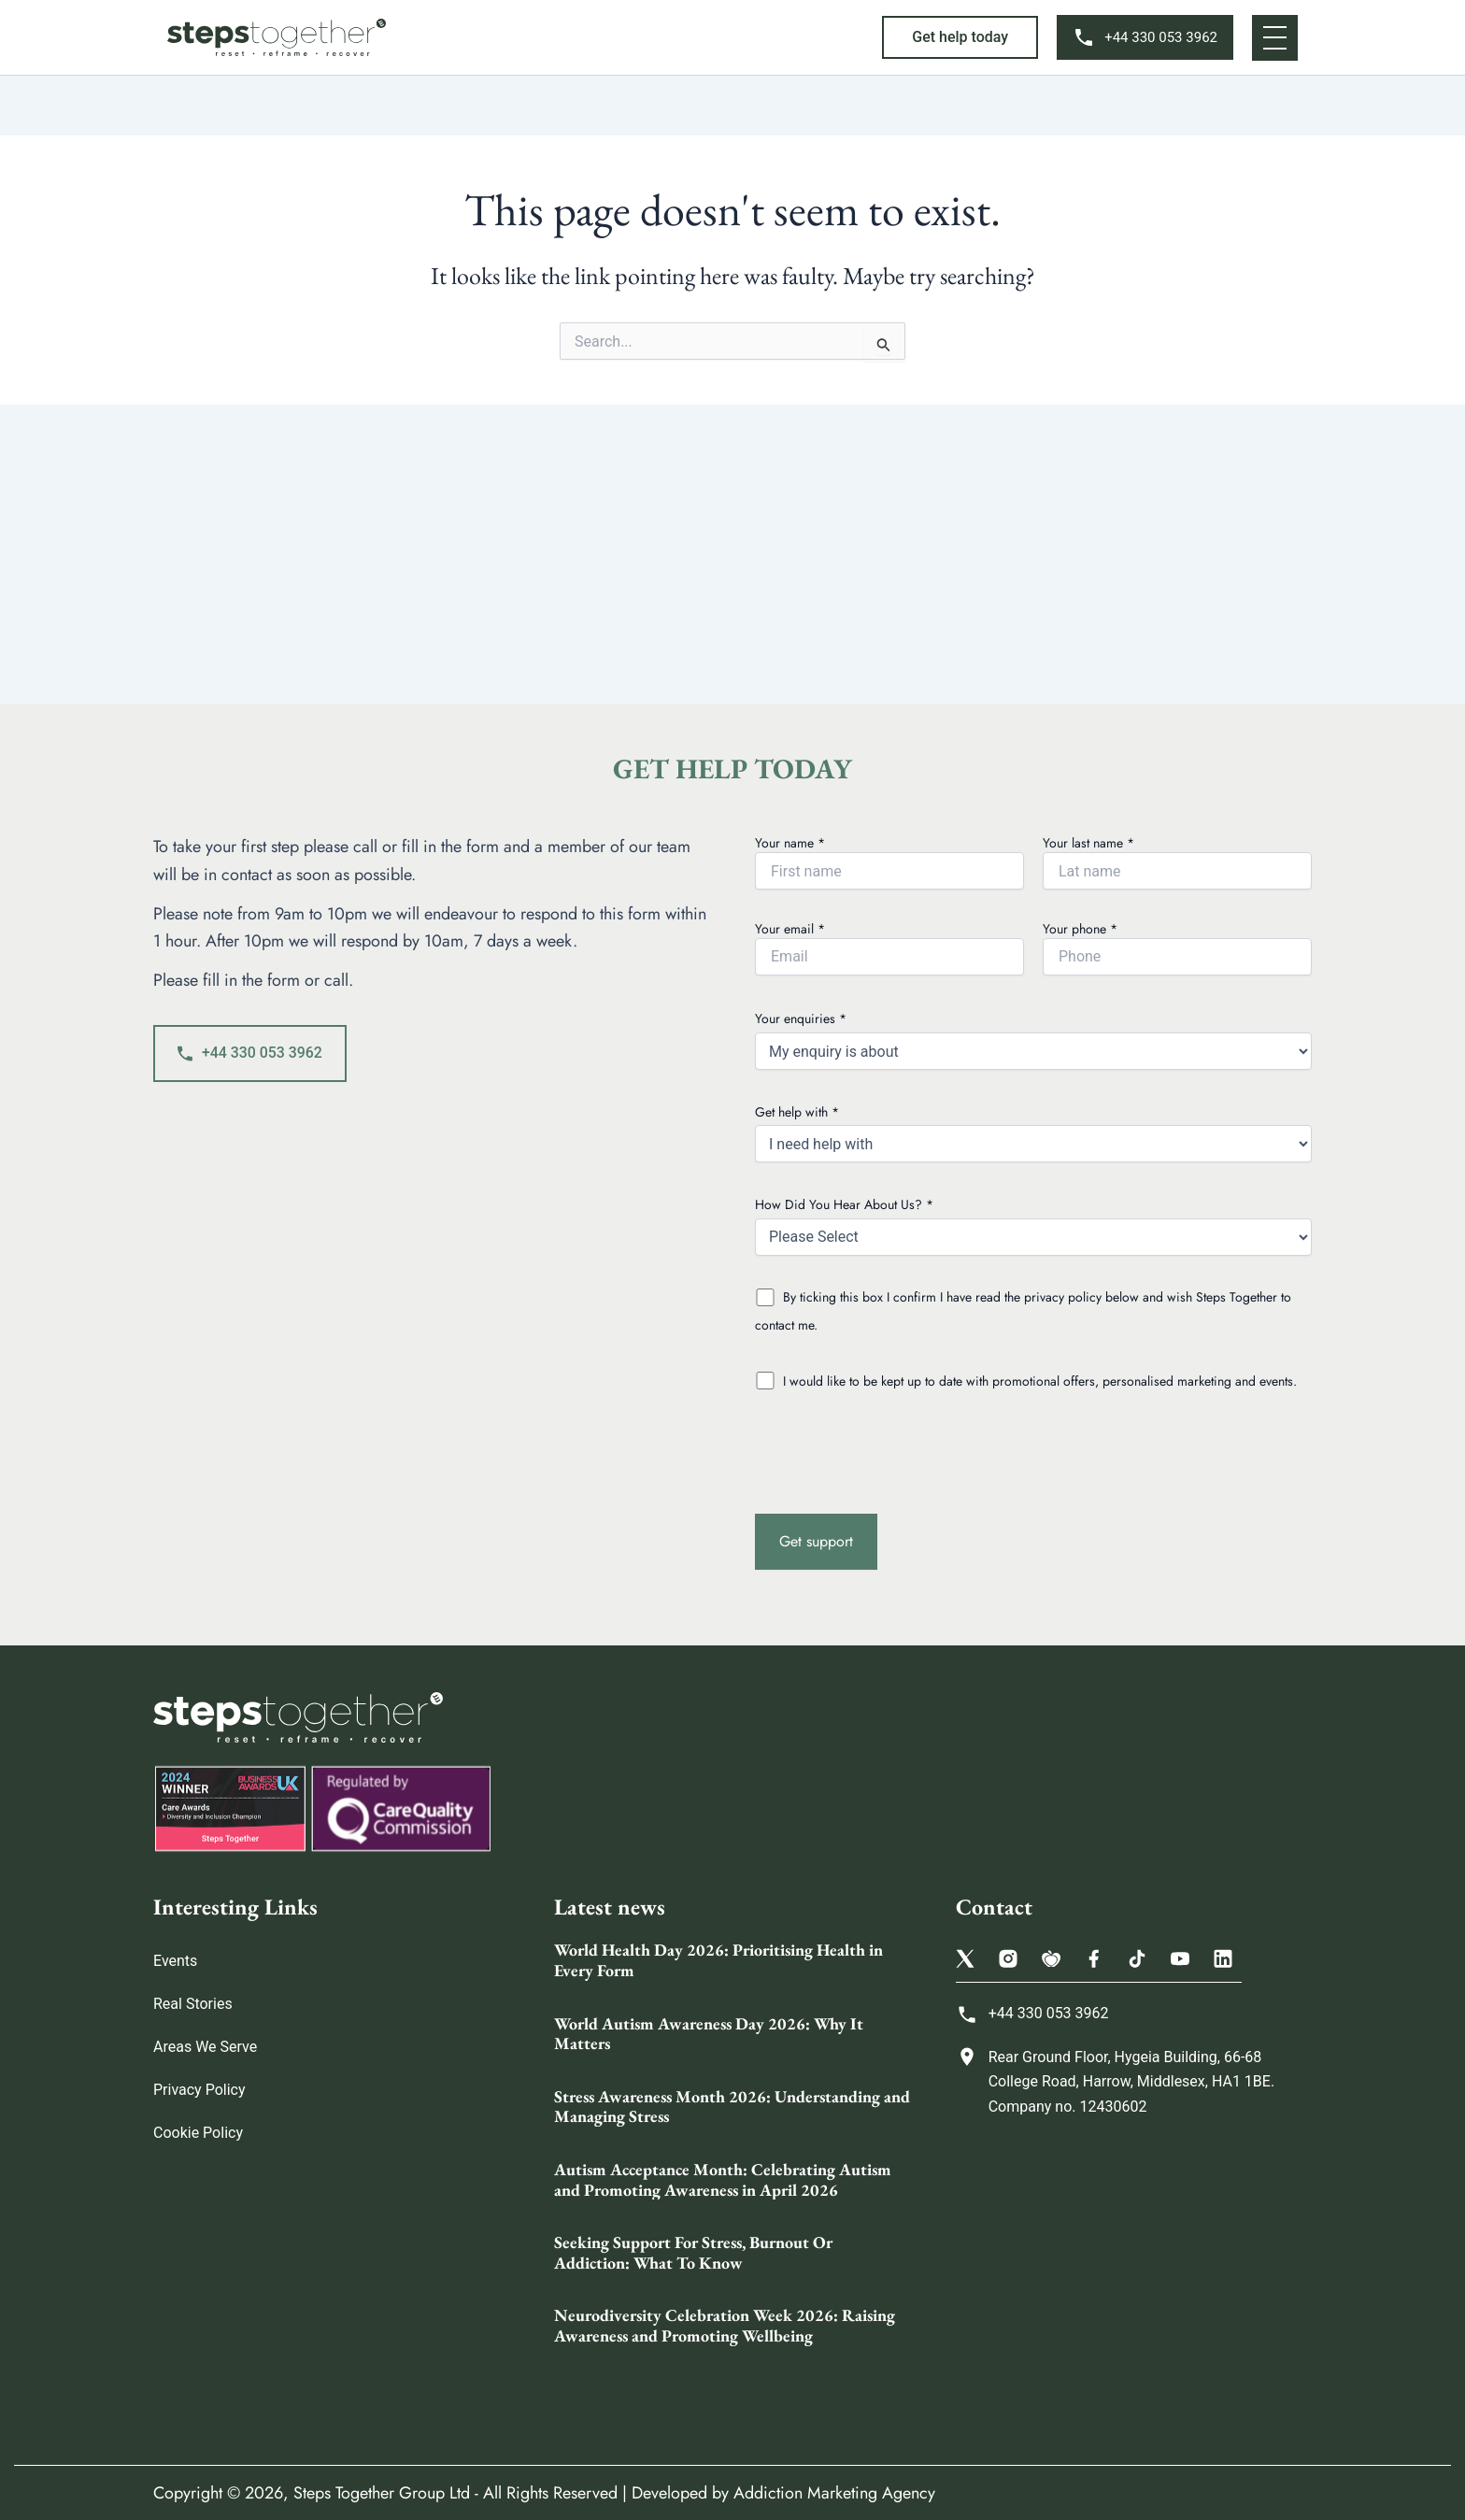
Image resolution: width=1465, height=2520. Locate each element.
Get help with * (1033, 1133)
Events (175, 1961)
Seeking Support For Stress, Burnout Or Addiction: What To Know (693, 2252)
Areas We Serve (205, 2047)
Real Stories (193, 2004)
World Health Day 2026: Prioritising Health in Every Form (718, 1960)
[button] (960, 37)
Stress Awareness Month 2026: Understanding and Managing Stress (732, 2107)
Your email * (889, 947)
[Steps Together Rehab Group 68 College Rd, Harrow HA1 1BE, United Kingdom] (1134, 2278)
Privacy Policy (199, 2090)
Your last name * (1177, 861)
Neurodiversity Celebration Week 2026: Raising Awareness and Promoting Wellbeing (724, 2325)
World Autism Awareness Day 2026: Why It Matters (708, 2034)
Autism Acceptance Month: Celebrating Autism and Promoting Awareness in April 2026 (722, 2179)
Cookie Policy (198, 2133)
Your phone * (1177, 947)
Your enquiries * (1033, 1039)
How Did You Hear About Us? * (1033, 1225)
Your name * (889, 861)
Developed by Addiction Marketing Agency (783, 2493)
